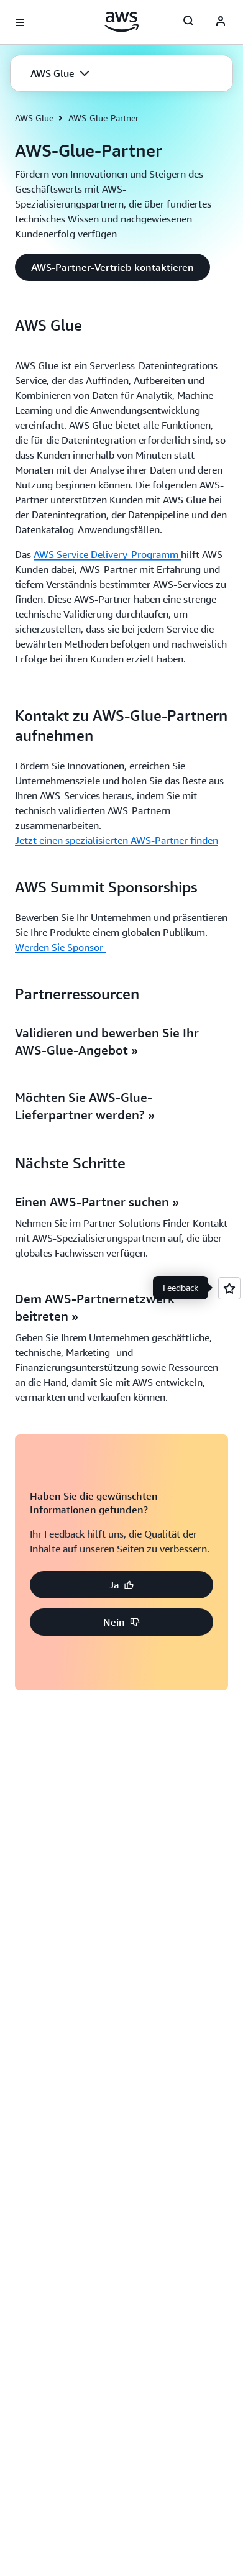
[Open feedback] (229, 1288)
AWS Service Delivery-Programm (107, 554)
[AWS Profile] (220, 22)
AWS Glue (34, 117)
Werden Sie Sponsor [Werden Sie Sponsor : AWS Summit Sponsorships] (60, 947)
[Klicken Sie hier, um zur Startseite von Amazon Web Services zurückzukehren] (121, 22)
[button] (60, 73)
